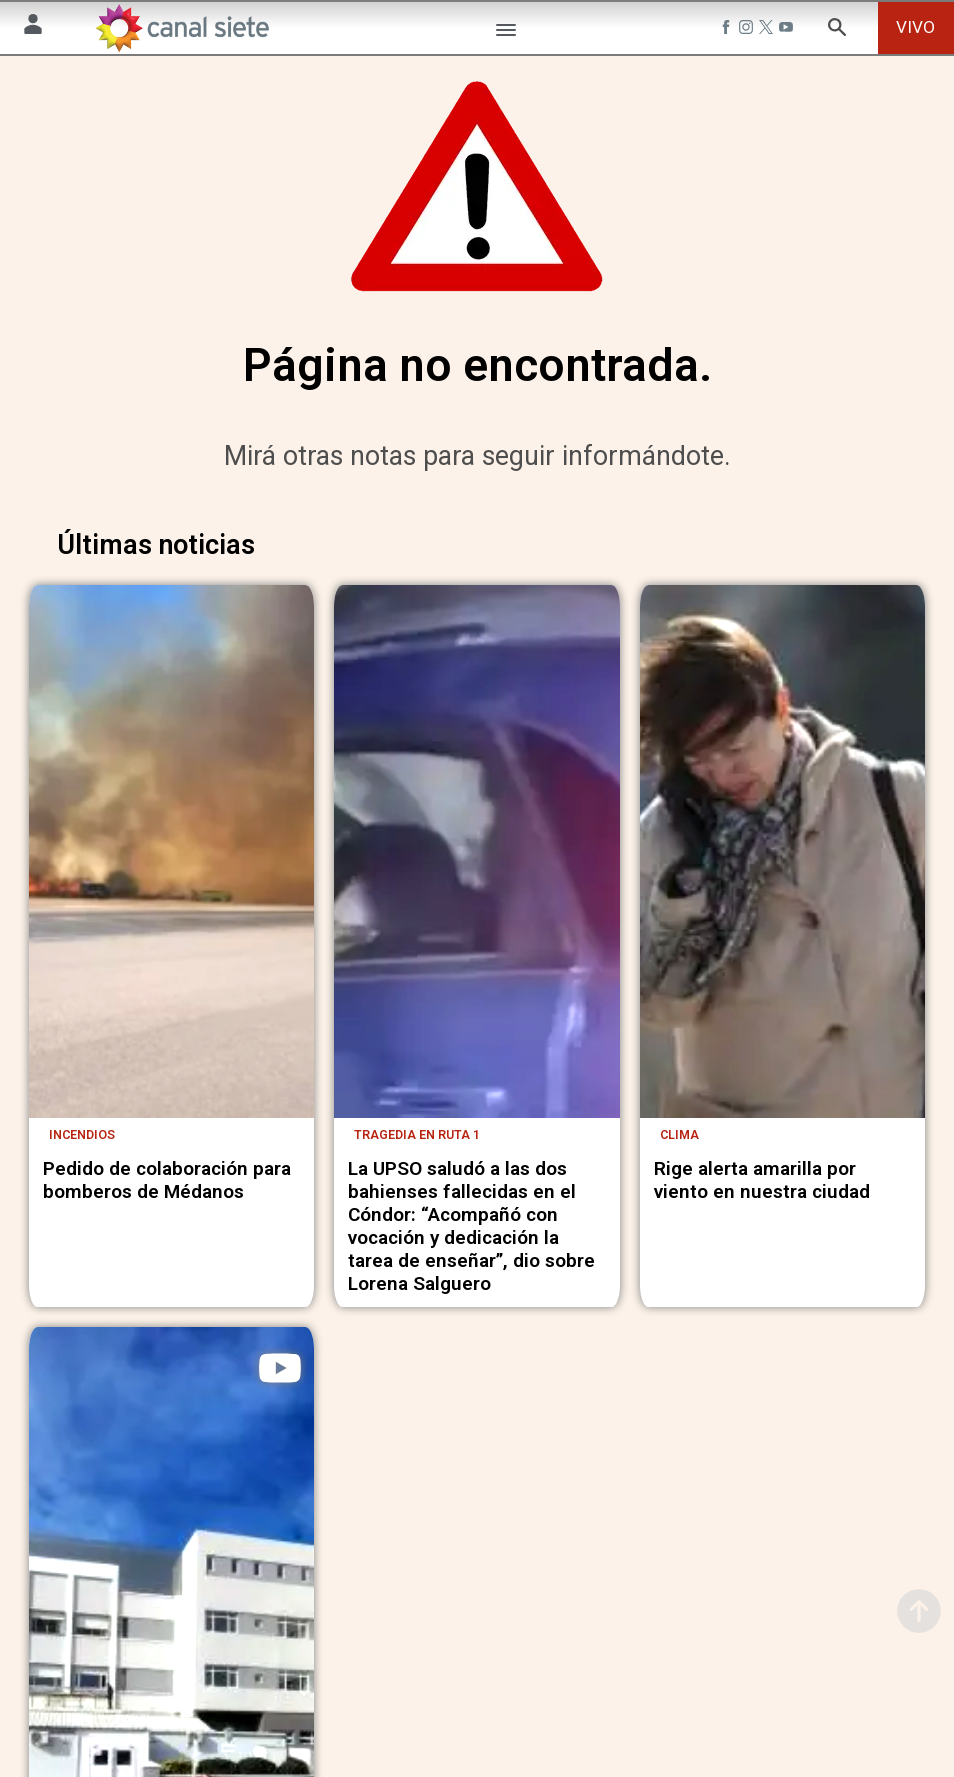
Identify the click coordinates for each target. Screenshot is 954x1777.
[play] (280, 1376)
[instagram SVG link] (748, 30)
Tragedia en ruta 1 (417, 1142)
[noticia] (172, 862)
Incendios (82, 1142)
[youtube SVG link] (788, 30)
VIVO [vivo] (915, 27)
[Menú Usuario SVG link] (33, 27)
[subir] (919, 1611)
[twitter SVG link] (768, 30)
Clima (679, 1142)
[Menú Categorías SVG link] (506, 33)
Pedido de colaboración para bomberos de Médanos (167, 1188)
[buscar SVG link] (837, 30)
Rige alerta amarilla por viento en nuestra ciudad (762, 1188)
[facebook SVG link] (728, 30)
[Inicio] (181, 28)
